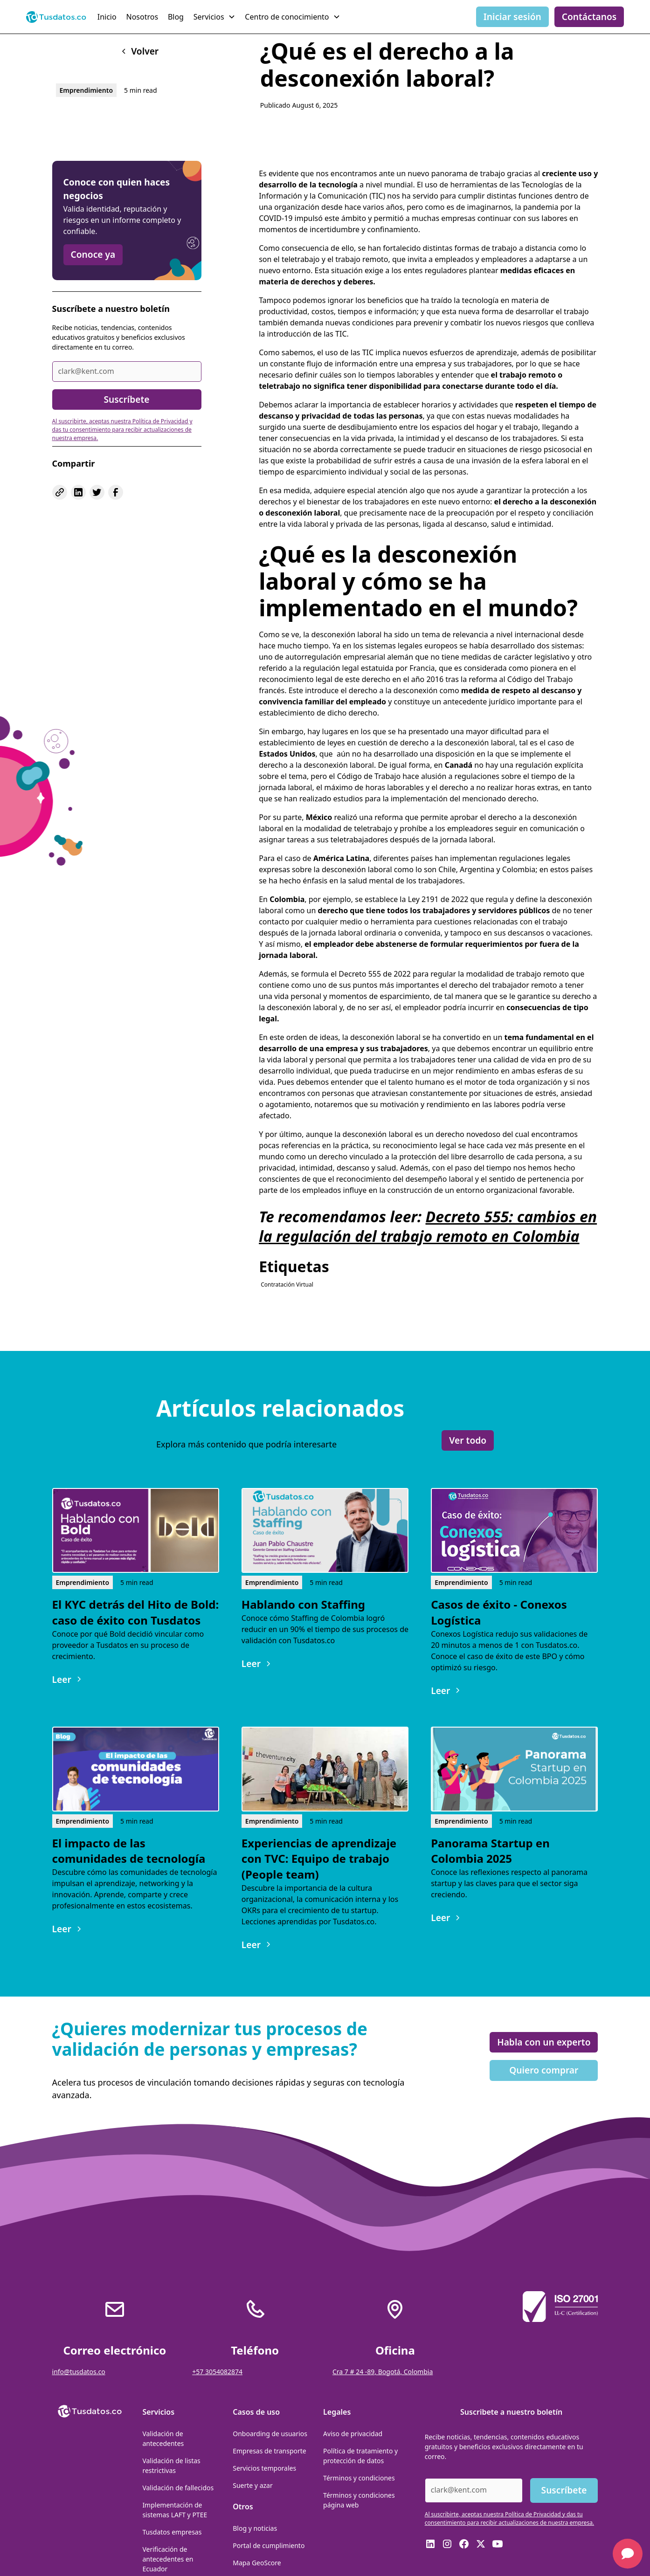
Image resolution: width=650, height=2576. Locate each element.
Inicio (107, 17)
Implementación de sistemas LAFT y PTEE (174, 2509)
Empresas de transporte (269, 2450)
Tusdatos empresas (171, 2532)
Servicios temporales (264, 2468)
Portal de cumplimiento (268, 2545)
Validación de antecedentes (163, 2438)
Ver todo (467, 1440)
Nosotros (142, 17)
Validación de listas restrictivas (171, 2465)
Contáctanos (589, 16)
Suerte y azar (252, 2485)
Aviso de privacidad (352, 2433)
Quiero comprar (543, 2070)
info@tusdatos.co (78, 2371)
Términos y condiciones (359, 2477)
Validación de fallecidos (178, 2487)
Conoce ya (93, 254)
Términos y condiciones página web (359, 2500)
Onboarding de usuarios (270, 2433)
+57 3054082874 (217, 2371)
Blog (176, 17)
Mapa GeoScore (257, 2562)
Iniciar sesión (512, 16)
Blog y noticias (255, 2528)
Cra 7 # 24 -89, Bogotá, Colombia (382, 2371)
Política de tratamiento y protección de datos (360, 2455)
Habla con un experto (543, 2042)
